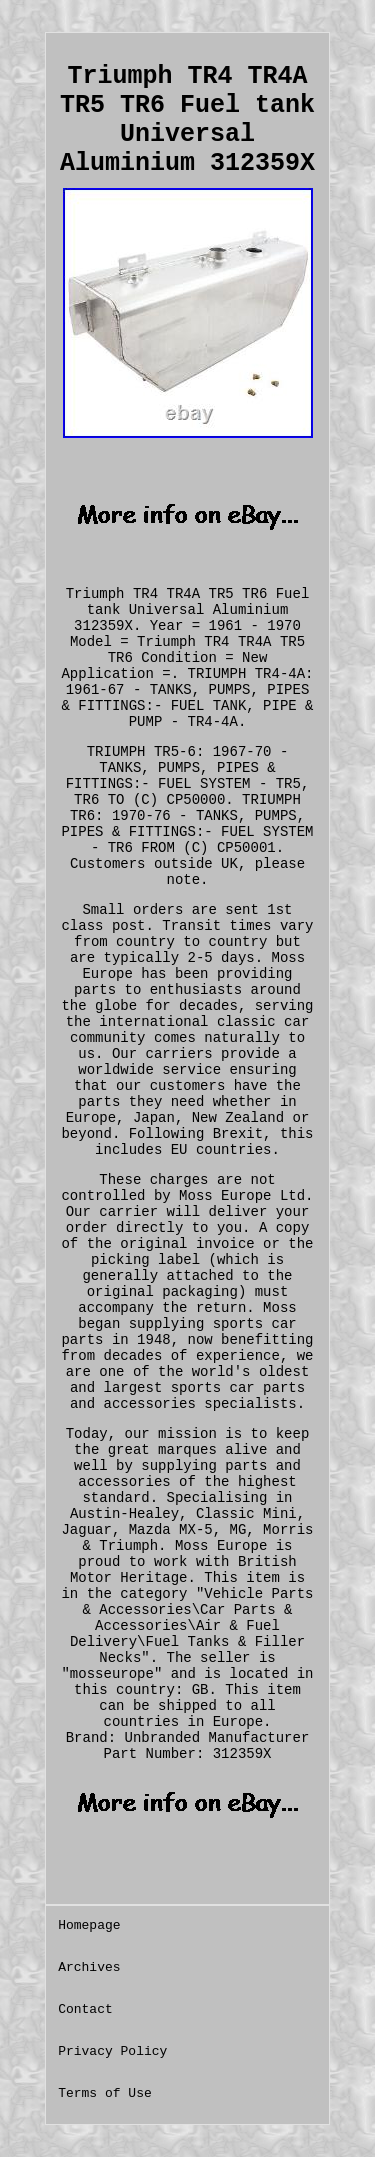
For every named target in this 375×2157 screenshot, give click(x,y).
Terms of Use (105, 2093)
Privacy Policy (112, 2051)
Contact (85, 2009)
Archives (89, 1967)
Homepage (89, 1925)
